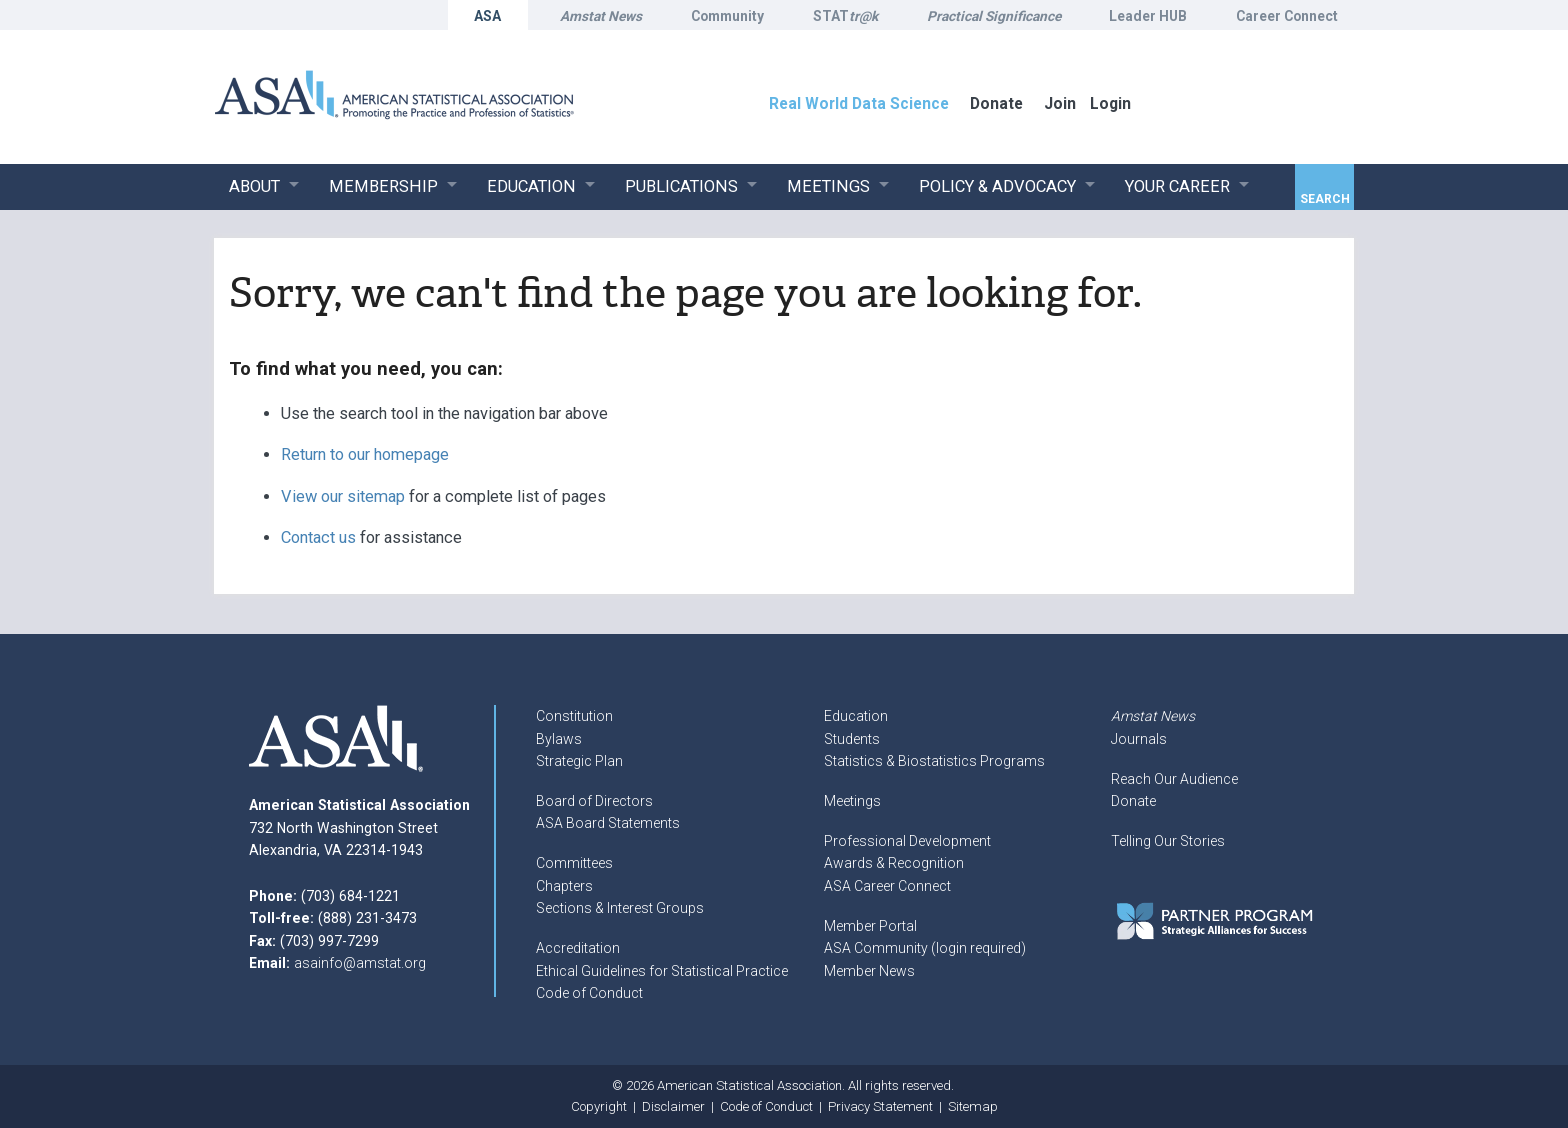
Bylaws (559, 739)
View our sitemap (343, 496)
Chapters (564, 886)
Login (1110, 103)
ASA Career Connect (887, 886)
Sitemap (973, 1106)
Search (1325, 199)
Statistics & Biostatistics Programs (934, 761)
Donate (1133, 801)
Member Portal (870, 926)
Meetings (852, 801)
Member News (869, 971)
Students (852, 739)
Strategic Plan (579, 761)
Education (856, 716)
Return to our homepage (365, 454)
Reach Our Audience (1174, 779)
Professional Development (907, 841)
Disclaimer (673, 1106)
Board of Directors (594, 801)
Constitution (574, 716)
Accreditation (578, 948)
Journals (1139, 739)
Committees (574, 863)
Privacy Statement (880, 1106)
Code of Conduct (589, 993)
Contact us (318, 537)
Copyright (599, 1106)
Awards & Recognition (894, 863)
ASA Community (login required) (925, 948)
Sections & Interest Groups (620, 908)
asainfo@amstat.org (360, 963)
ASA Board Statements (608, 823)
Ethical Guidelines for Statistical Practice (662, 971)
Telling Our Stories (1168, 841)
